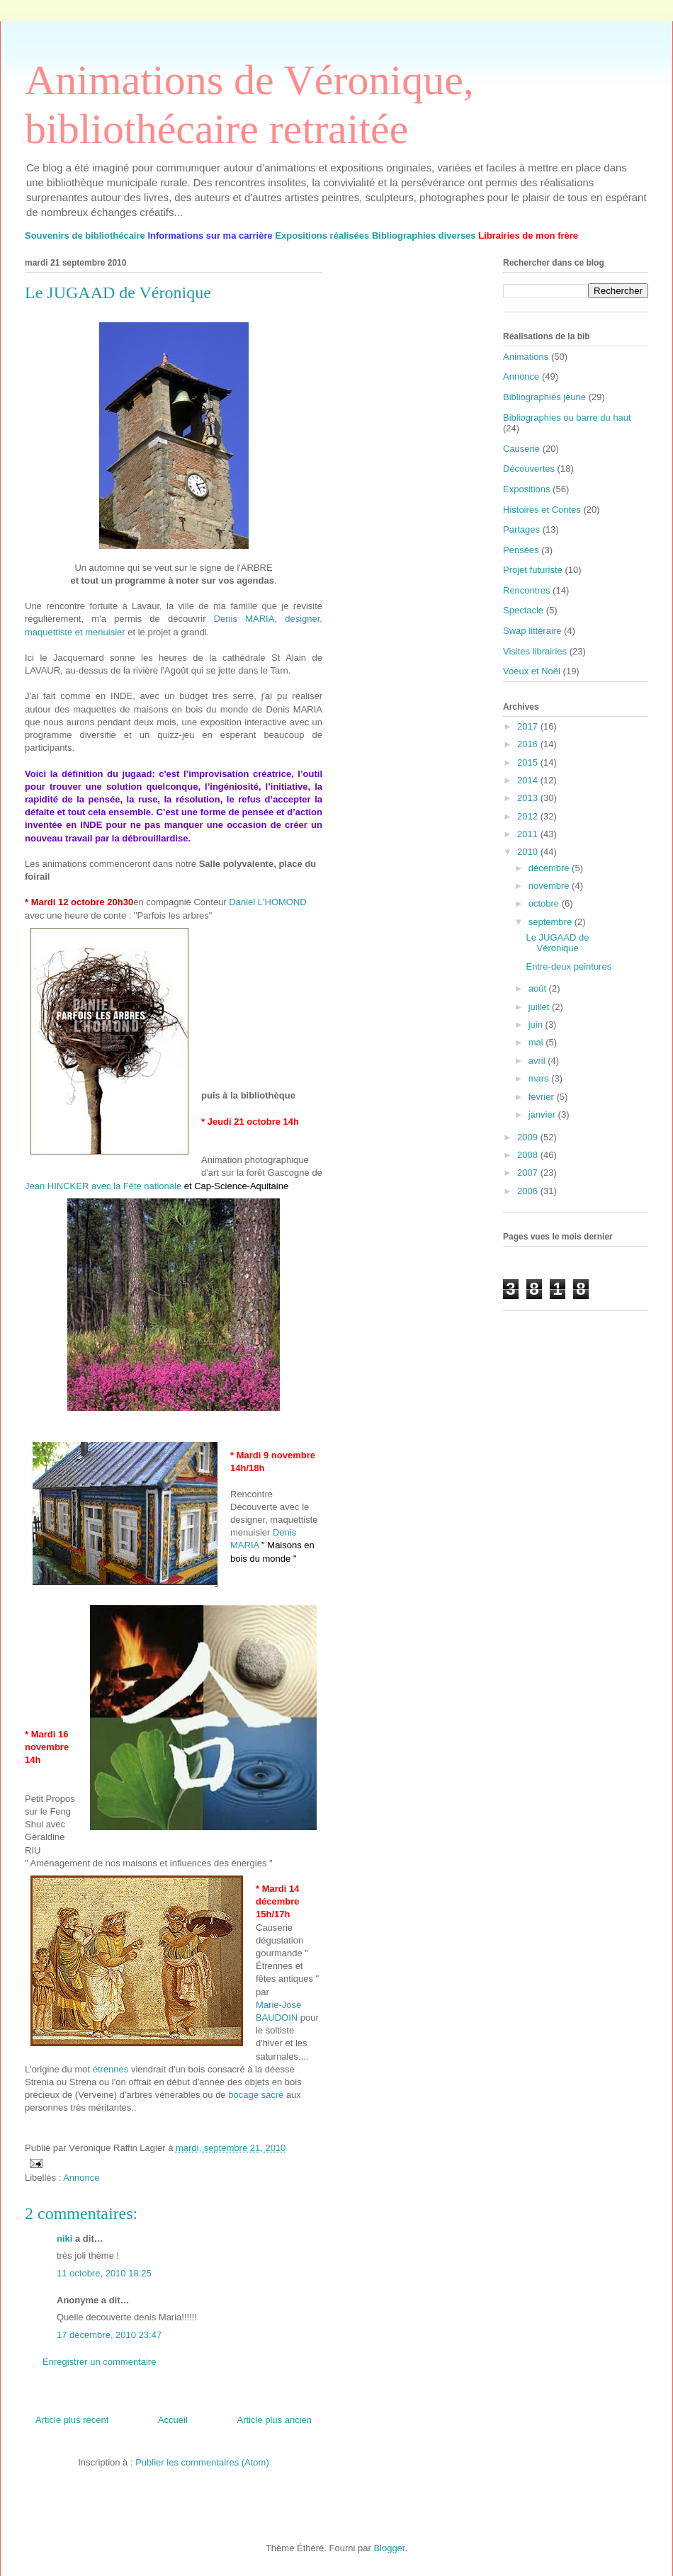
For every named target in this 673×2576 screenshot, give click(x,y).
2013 (529, 798)
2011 (529, 834)
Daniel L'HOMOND (267, 902)
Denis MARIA (272, 1545)
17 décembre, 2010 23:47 (109, 2335)
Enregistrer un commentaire (99, 2361)
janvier (543, 1114)
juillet (540, 1007)
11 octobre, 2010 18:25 (104, 2273)
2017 (529, 726)
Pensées (521, 550)
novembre (550, 885)
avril (538, 1060)
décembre (550, 868)
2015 (529, 762)
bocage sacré (257, 2094)
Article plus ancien (274, 2420)
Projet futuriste (532, 569)
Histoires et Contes (542, 509)
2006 (529, 1191)
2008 (529, 1155)
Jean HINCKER (58, 1186)
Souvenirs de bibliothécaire (85, 235)
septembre (551, 922)
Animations (525, 356)
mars (540, 1078)
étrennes (111, 2069)
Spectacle (523, 610)
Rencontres (526, 590)
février (542, 1096)
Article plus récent (71, 2420)
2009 (529, 1137)
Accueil (173, 2420)
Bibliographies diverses (424, 235)
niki (64, 2238)
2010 (529, 851)
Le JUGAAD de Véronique (557, 943)
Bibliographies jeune (544, 397)
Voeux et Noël (531, 671)
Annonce (81, 2177)
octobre (545, 903)
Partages (521, 529)
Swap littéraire (532, 630)
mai (537, 1042)
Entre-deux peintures (568, 966)
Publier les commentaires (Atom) (202, 2462)
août (538, 988)
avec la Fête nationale (137, 1186)
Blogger (389, 2548)
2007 (529, 1172)
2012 (529, 816)
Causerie (521, 448)
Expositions (526, 489)
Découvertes (529, 468)
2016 (529, 744)
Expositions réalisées (322, 235)
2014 (529, 780)
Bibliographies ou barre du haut (567, 417)
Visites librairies (535, 651)
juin (536, 1024)
